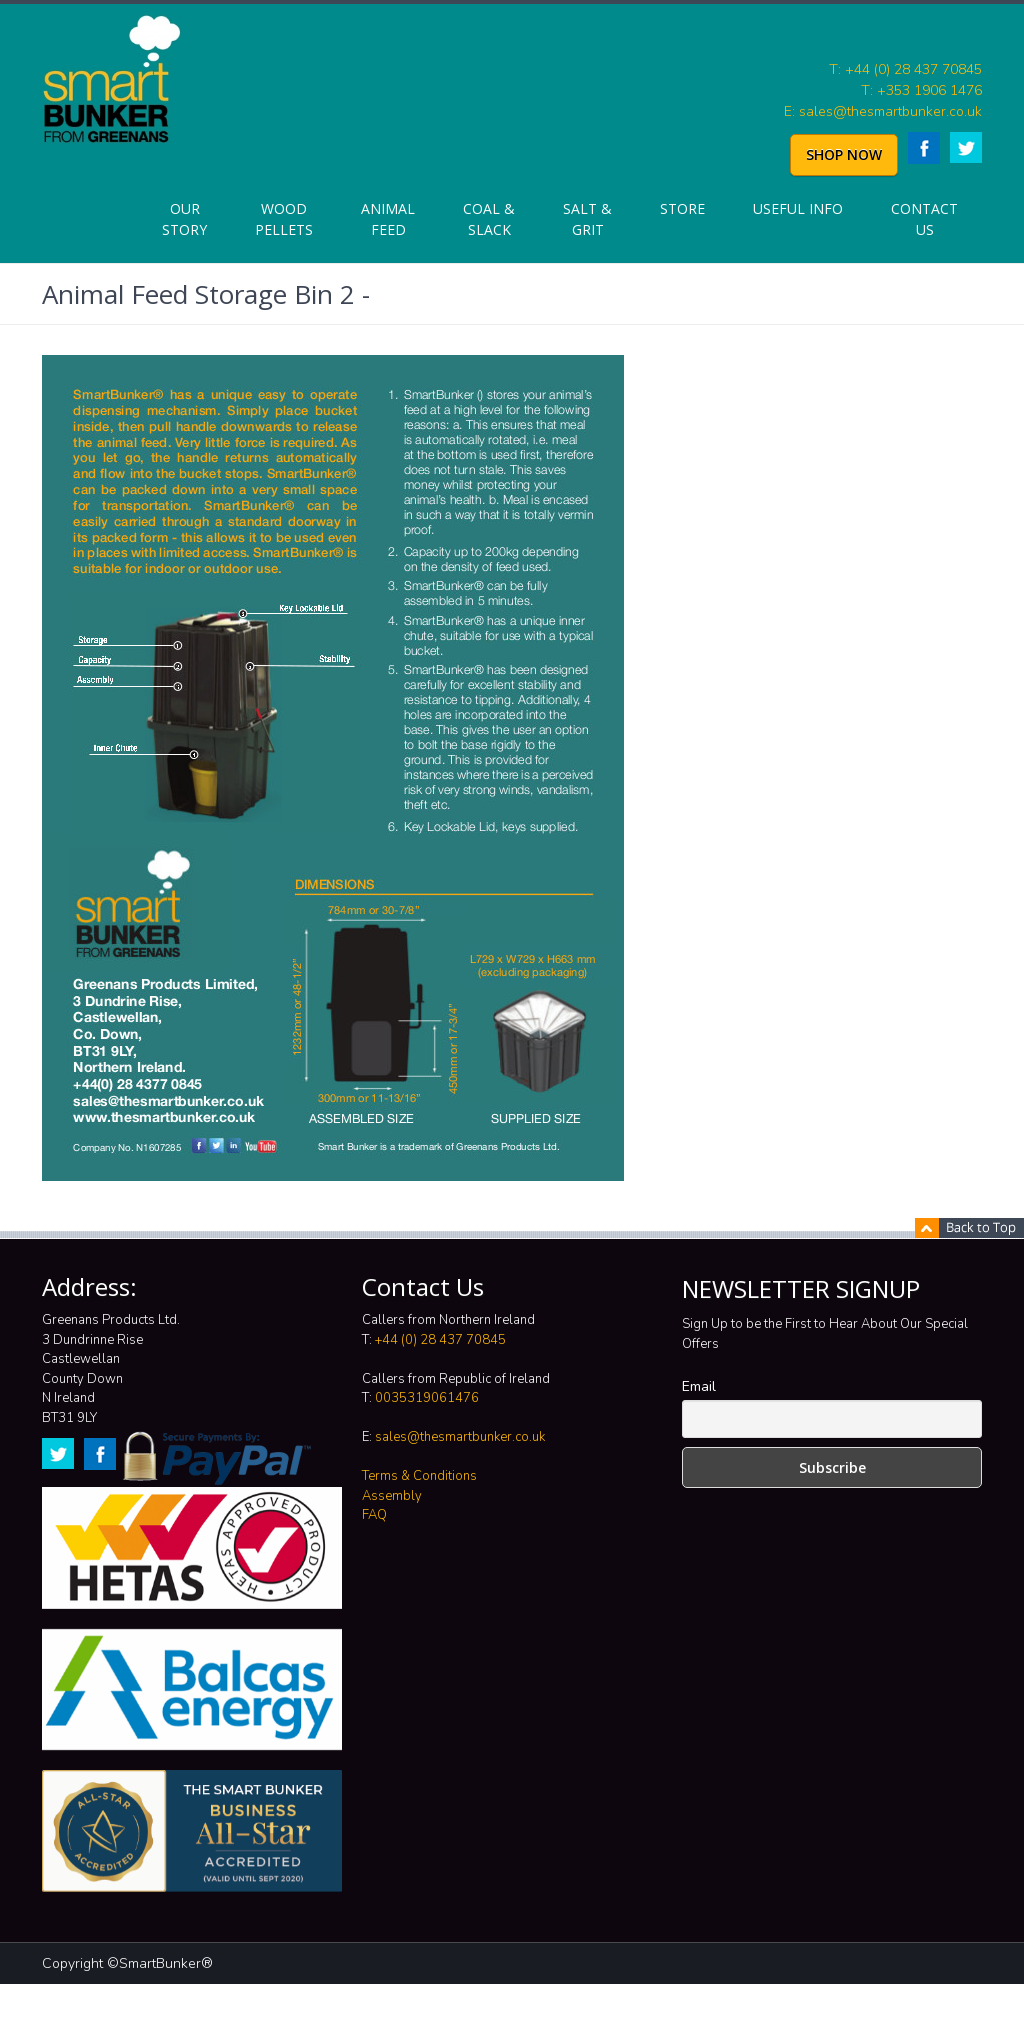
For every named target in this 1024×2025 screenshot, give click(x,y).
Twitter (966, 147)
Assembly (392, 1496)
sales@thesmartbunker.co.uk (460, 1437)
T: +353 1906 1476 (921, 90)
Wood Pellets (284, 219)
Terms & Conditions (419, 1476)
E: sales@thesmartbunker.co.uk (883, 111)
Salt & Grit (587, 219)
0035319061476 (427, 1398)
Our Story (184, 219)
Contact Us (924, 219)
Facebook (924, 148)
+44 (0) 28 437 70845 (440, 1340)
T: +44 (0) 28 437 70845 (905, 69)
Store (682, 208)
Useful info (798, 208)
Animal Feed (388, 219)
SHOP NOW (844, 154)
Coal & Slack (489, 219)
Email (699, 1386)
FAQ (374, 1515)
